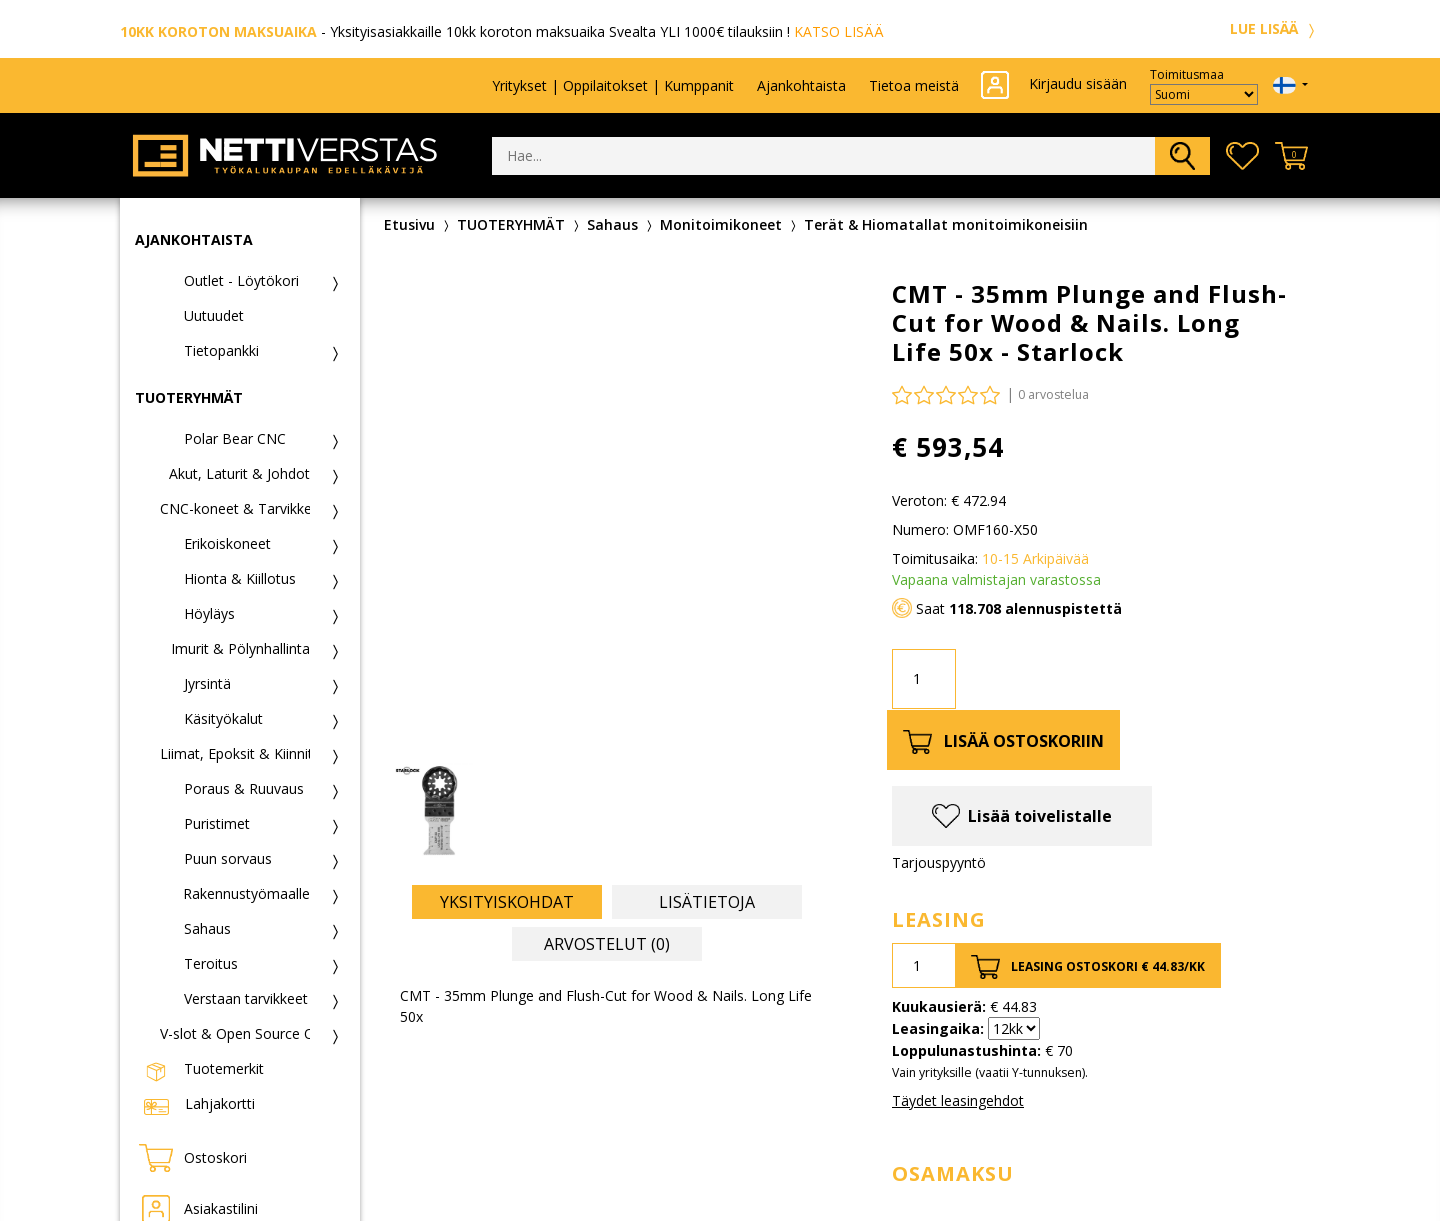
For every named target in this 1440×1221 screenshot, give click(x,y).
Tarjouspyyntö (939, 862)
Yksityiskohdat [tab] (507, 902)
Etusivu (409, 224)
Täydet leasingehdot (958, 1100)
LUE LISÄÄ (1275, 28)
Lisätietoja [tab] (707, 902)
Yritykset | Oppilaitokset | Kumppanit (613, 85)
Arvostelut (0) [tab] (607, 944)
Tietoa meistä (914, 85)
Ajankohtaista (801, 85)
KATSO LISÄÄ (839, 31)
